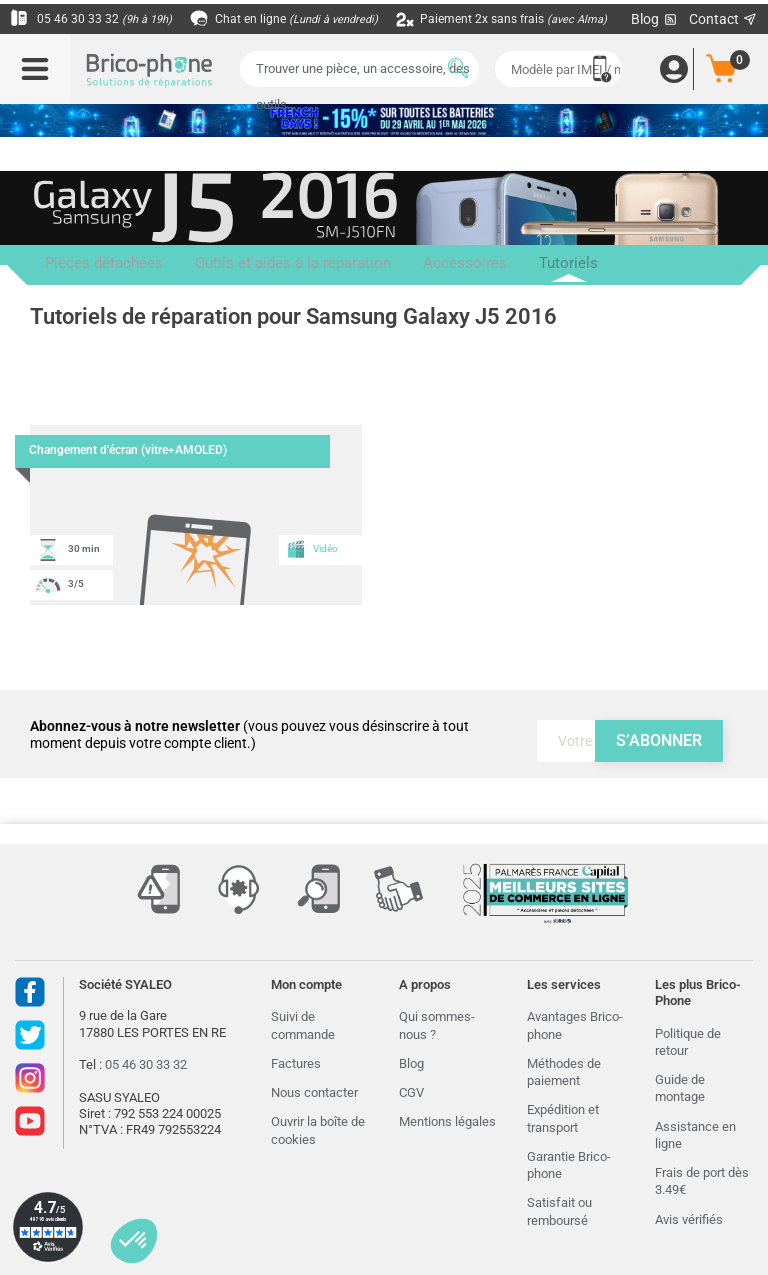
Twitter (30, 1035)
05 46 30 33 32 (96, 19)
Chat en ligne (299, 19)
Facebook (30, 992)
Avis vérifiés (689, 1219)
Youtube (30, 1121)
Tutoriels (463, 271)
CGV (411, 1092)
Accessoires (386, 265)
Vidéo (312, 549)
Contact (723, 19)
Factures (296, 1063)
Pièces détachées (87, 265)
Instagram (30, 1078)
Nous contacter (314, 1092)
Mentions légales (447, 1121)
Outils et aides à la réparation (245, 265)
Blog (411, 1063)
